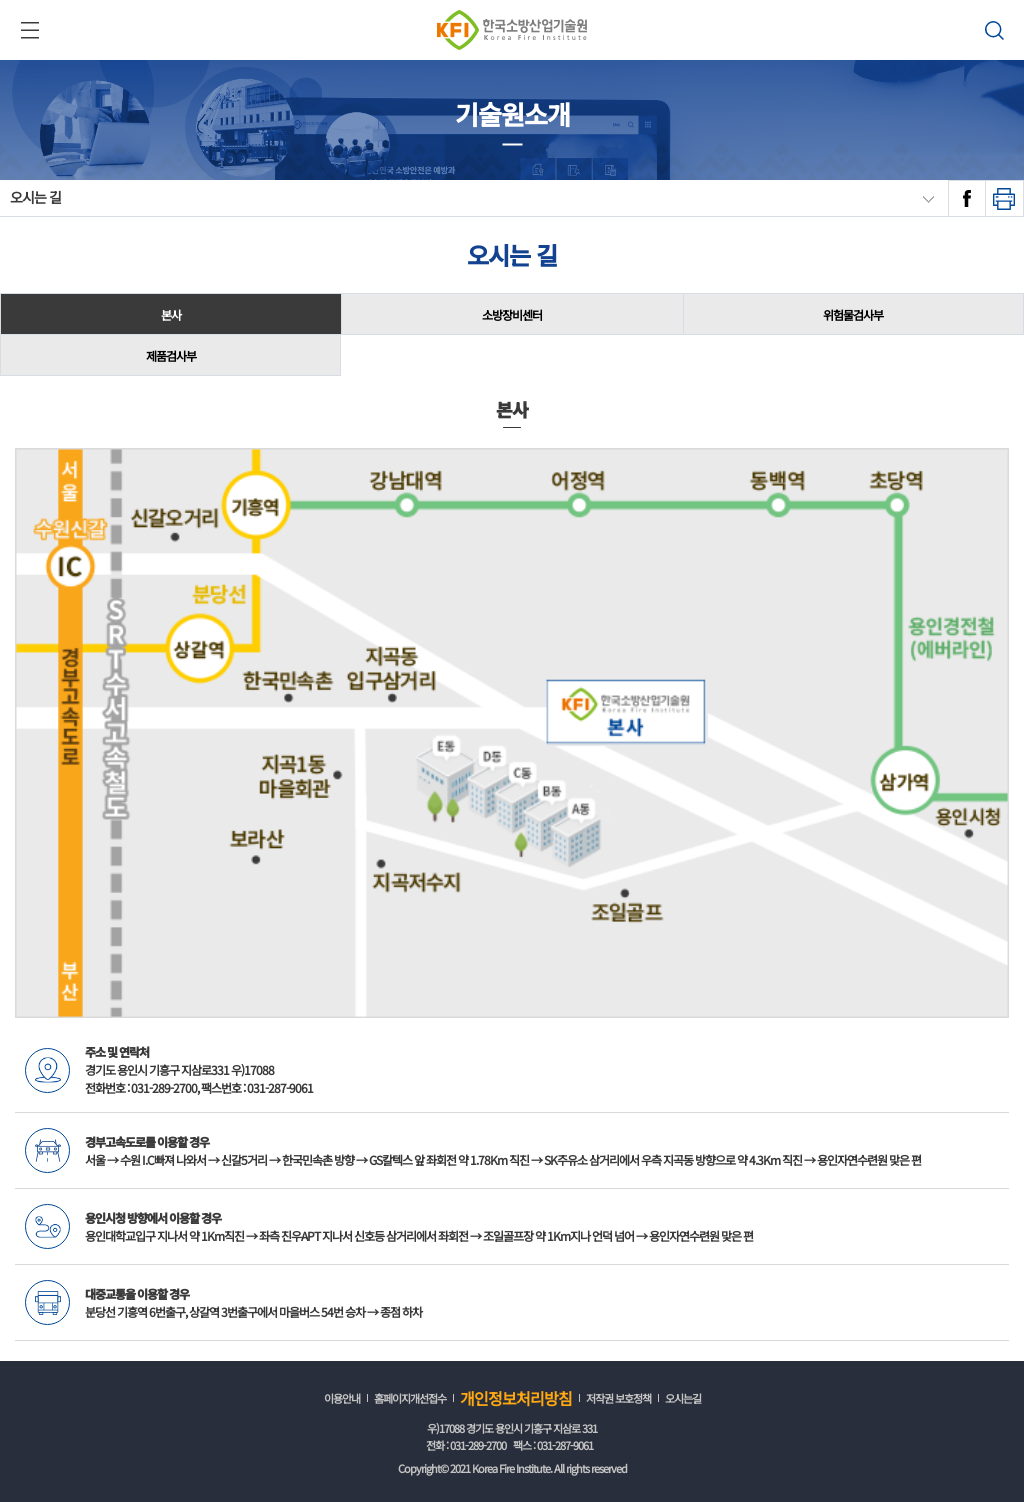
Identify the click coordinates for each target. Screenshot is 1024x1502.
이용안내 (342, 1398)
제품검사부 (171, 355)
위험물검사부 (853, 314)
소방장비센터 (512, 314)
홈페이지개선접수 (410, 1398)
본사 (171, 314)
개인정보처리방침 (516, 1398)
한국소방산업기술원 (512, 30)
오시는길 (683, 1398)
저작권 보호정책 (618, 1398)
